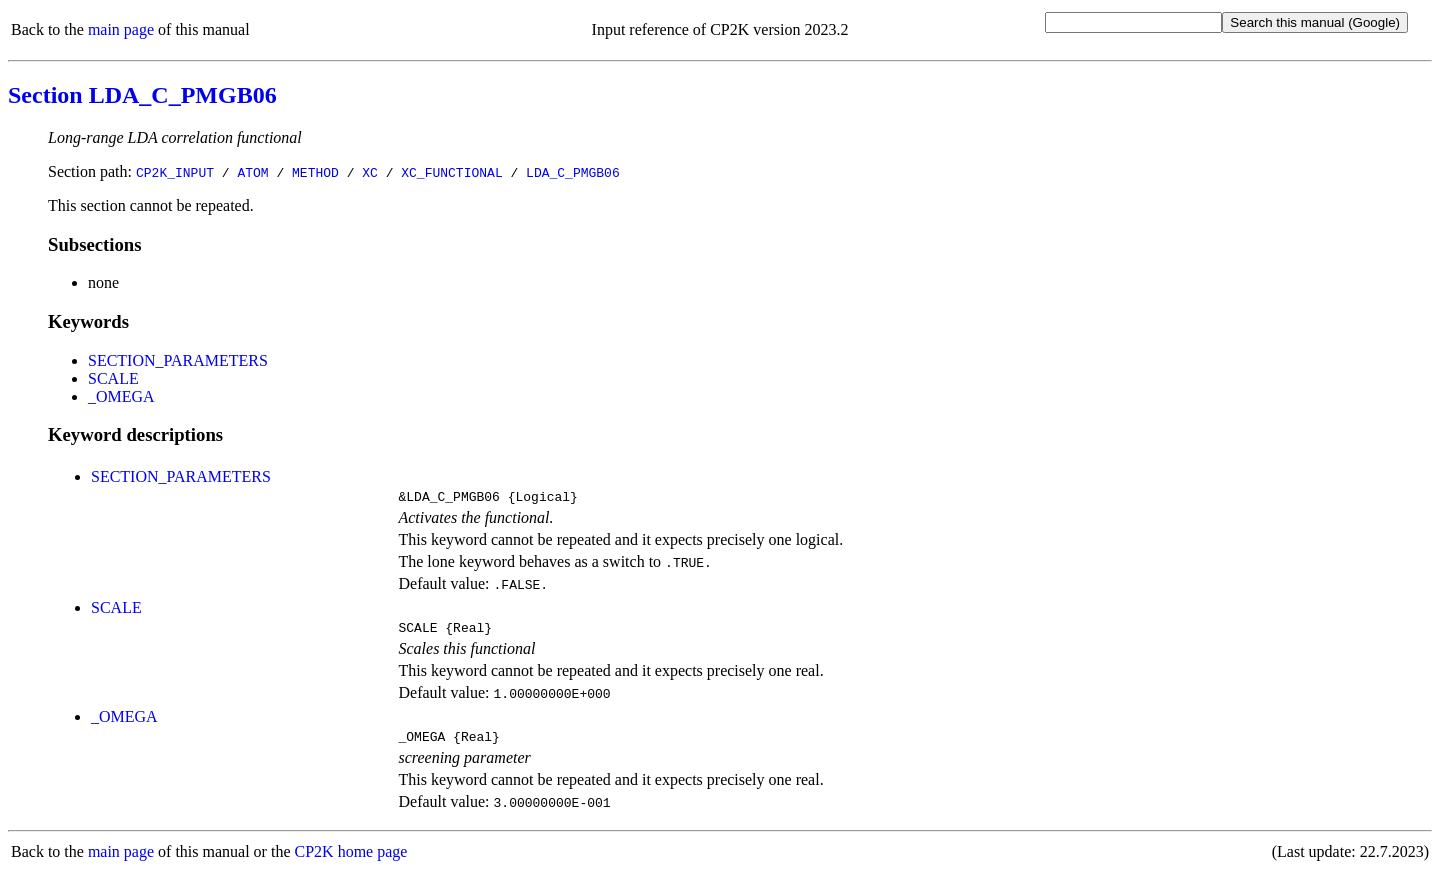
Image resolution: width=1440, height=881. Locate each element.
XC (370, 172)
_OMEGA (121, 396)
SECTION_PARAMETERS (178, 360)
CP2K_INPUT (175, 172)
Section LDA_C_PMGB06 (142, 95)
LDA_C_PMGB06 (573, 172)
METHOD (315, 172)
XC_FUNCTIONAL (451, 172)
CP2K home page (351, 860)
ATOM (252, 172)
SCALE (113, 378)
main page (121, 29)
